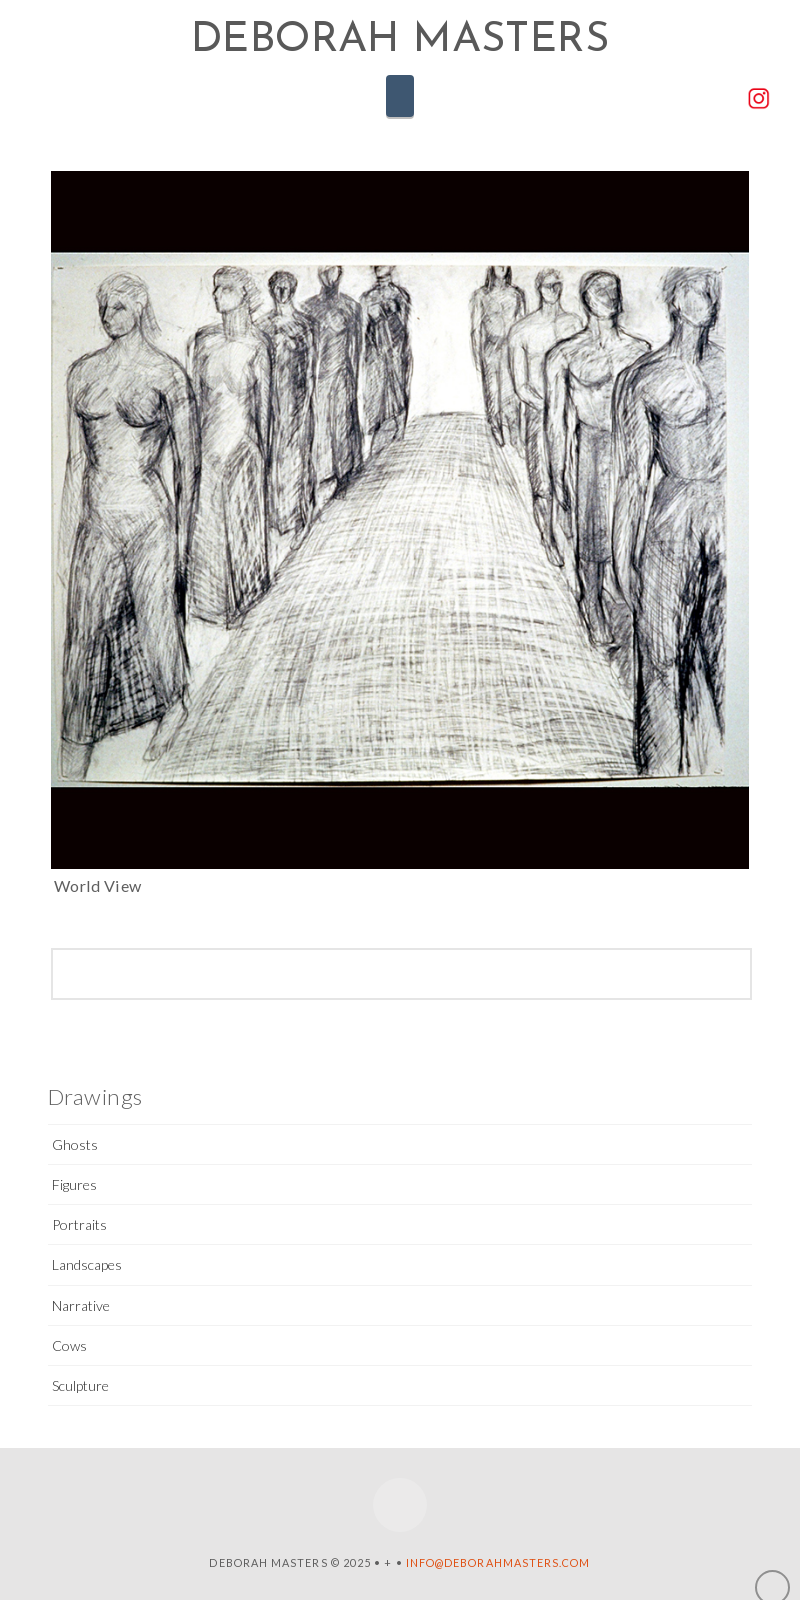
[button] (400, 96)
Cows (69, 1345)
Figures (74, 1184)
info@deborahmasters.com (498, 1562)
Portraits (79, 1224)
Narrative (81, 1305)
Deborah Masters (400, 41)
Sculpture (80, 1385)
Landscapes (87, 1264)
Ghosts (75, 1144)
